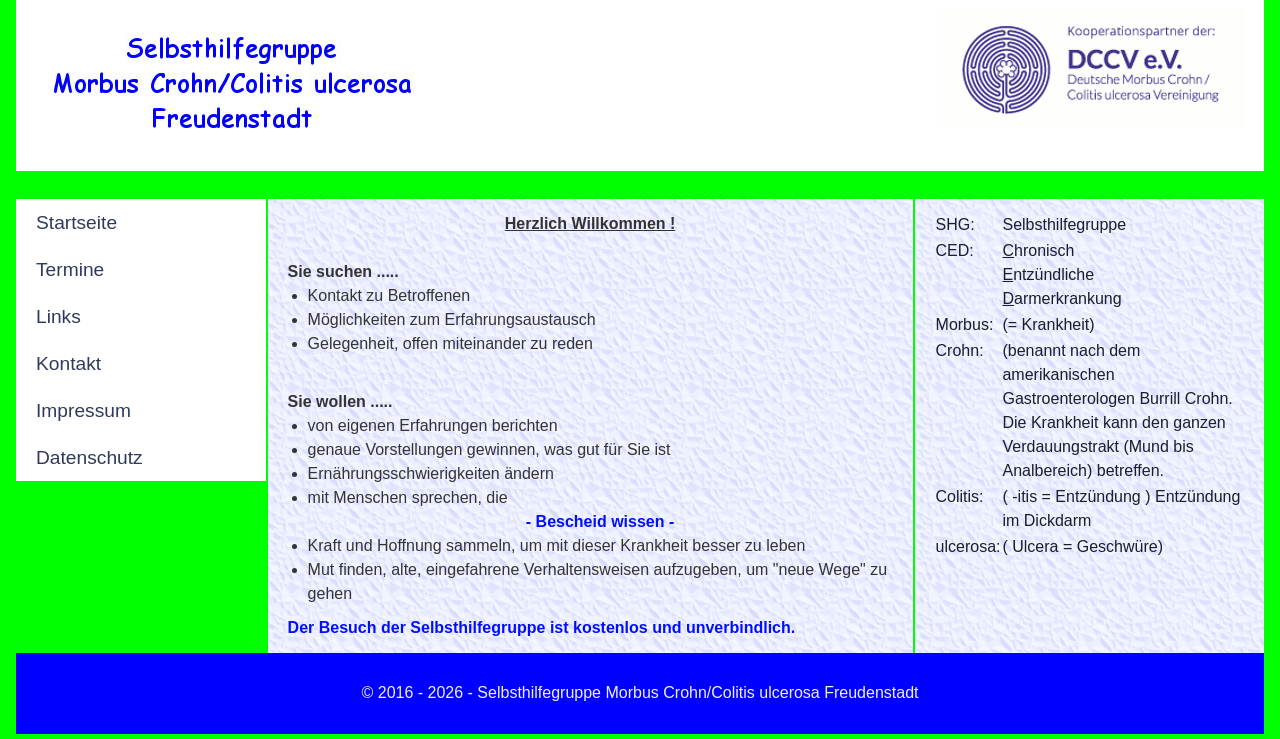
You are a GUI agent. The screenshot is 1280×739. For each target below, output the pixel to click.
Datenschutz (89, 457)
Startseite (76, 222)
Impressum (83, 410)
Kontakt (68, 363)
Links (58, 316)
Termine (70, 269)
